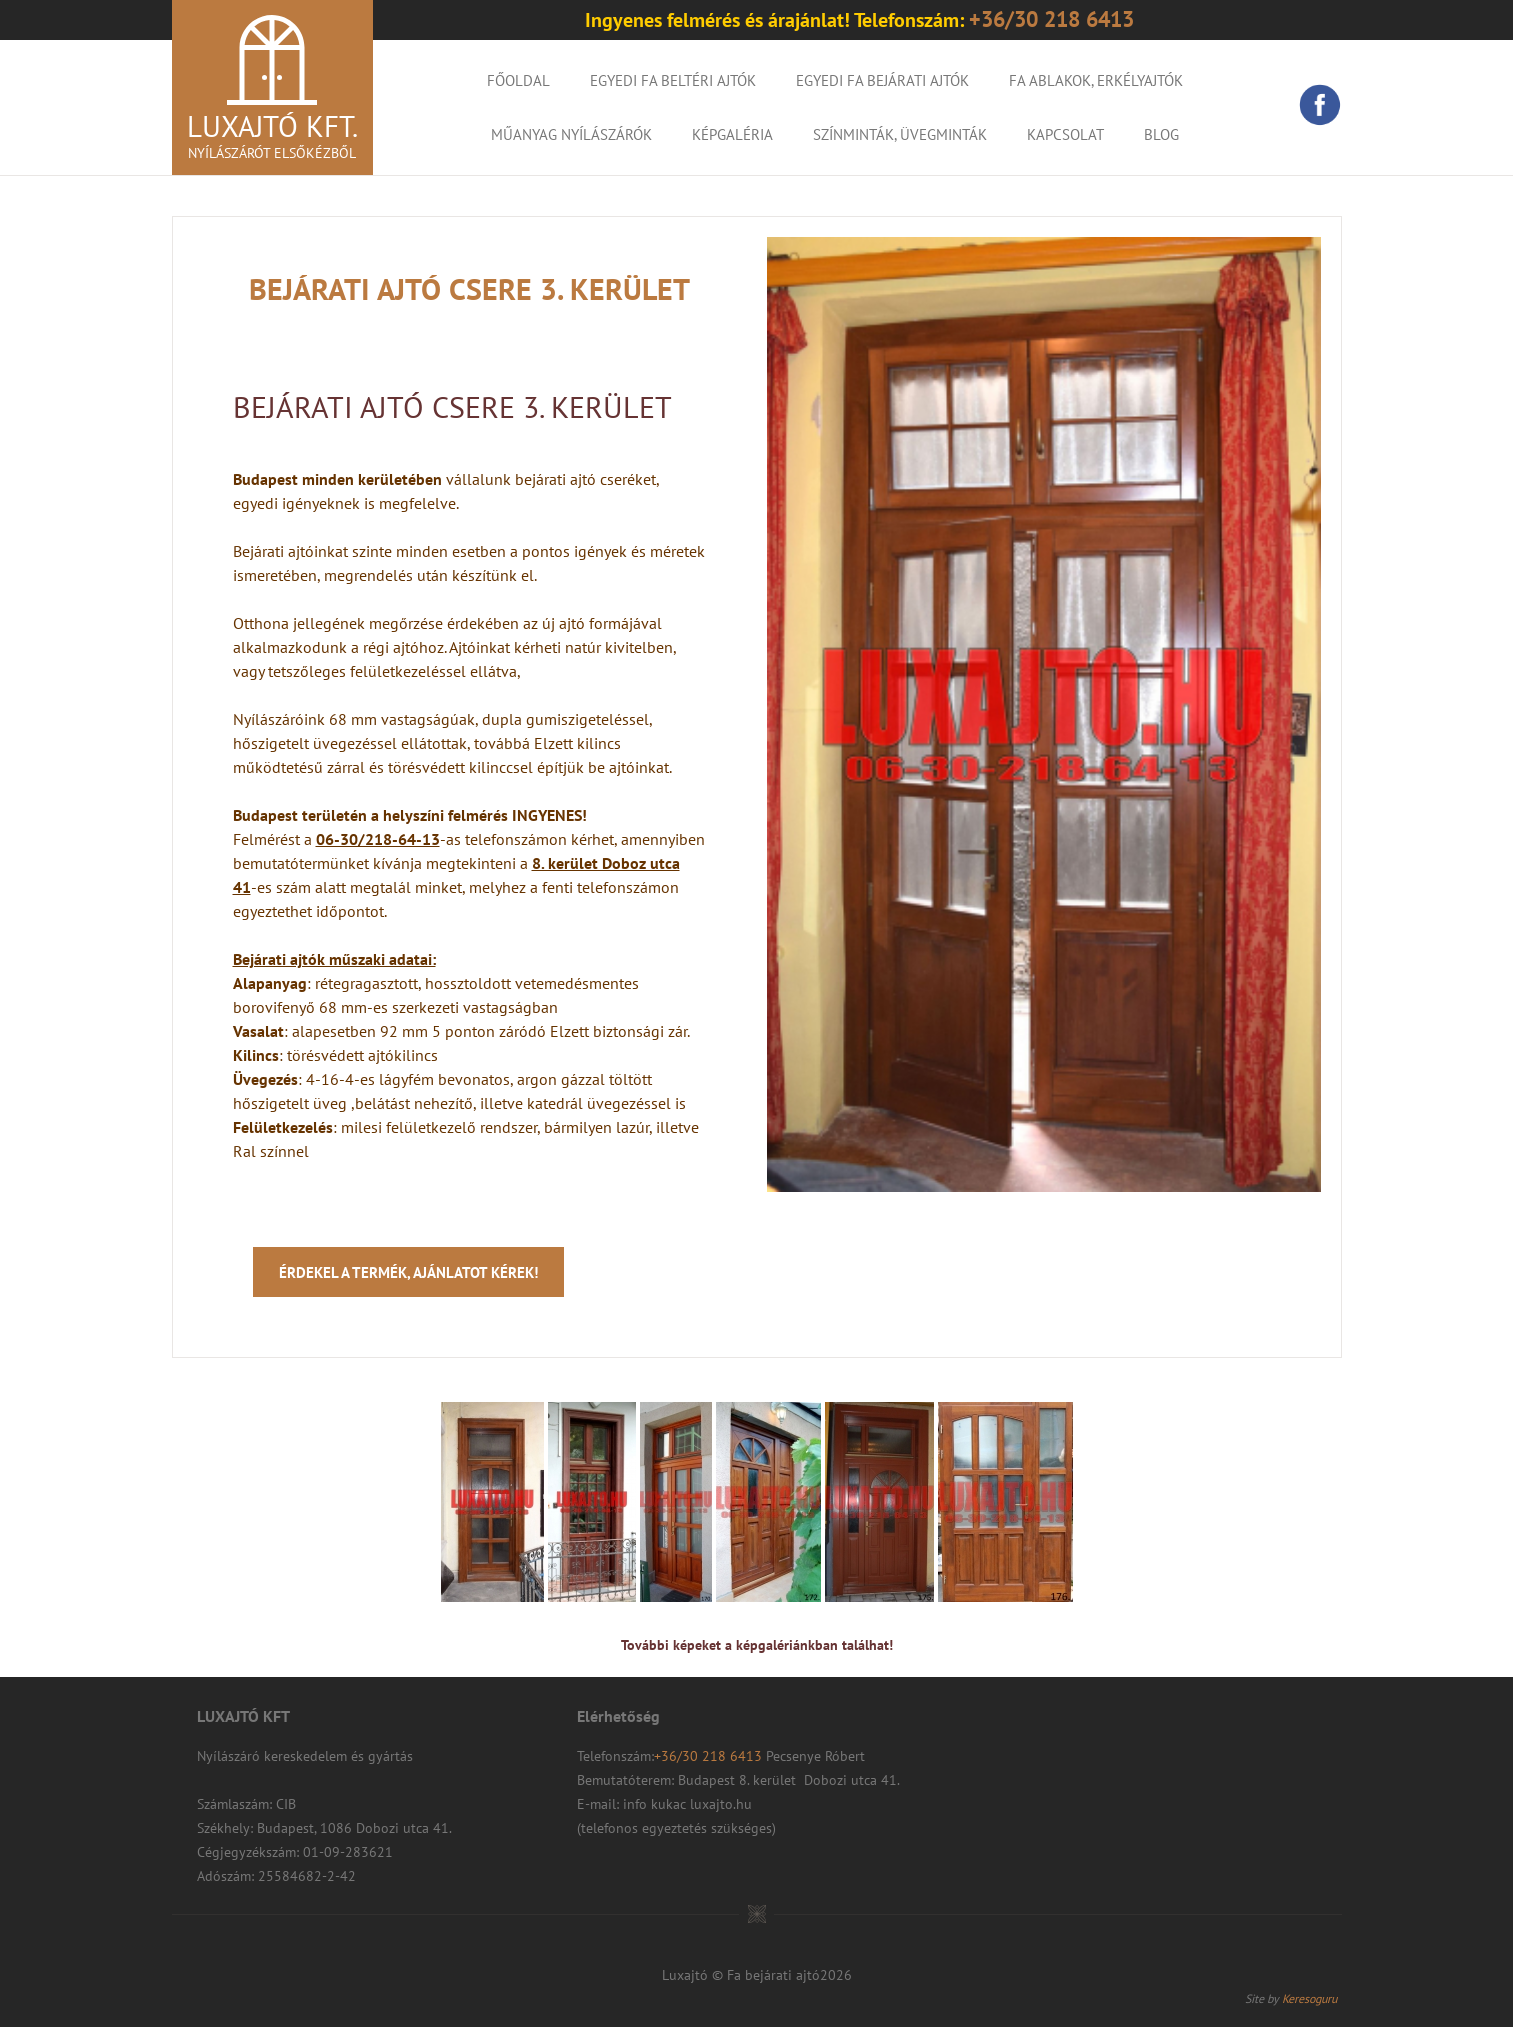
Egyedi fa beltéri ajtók (673, 80)
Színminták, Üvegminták (900, 134)
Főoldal (518, 80)
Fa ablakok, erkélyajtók (1096, 80)
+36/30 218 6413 (710, 1756)
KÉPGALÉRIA (732, 134)
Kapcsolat (1065, 134)
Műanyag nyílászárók (571, 134)
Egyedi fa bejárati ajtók (882, 80)
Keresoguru (1309, 1998)
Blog (1161, 134)
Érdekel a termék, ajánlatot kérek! (408, 1272)
